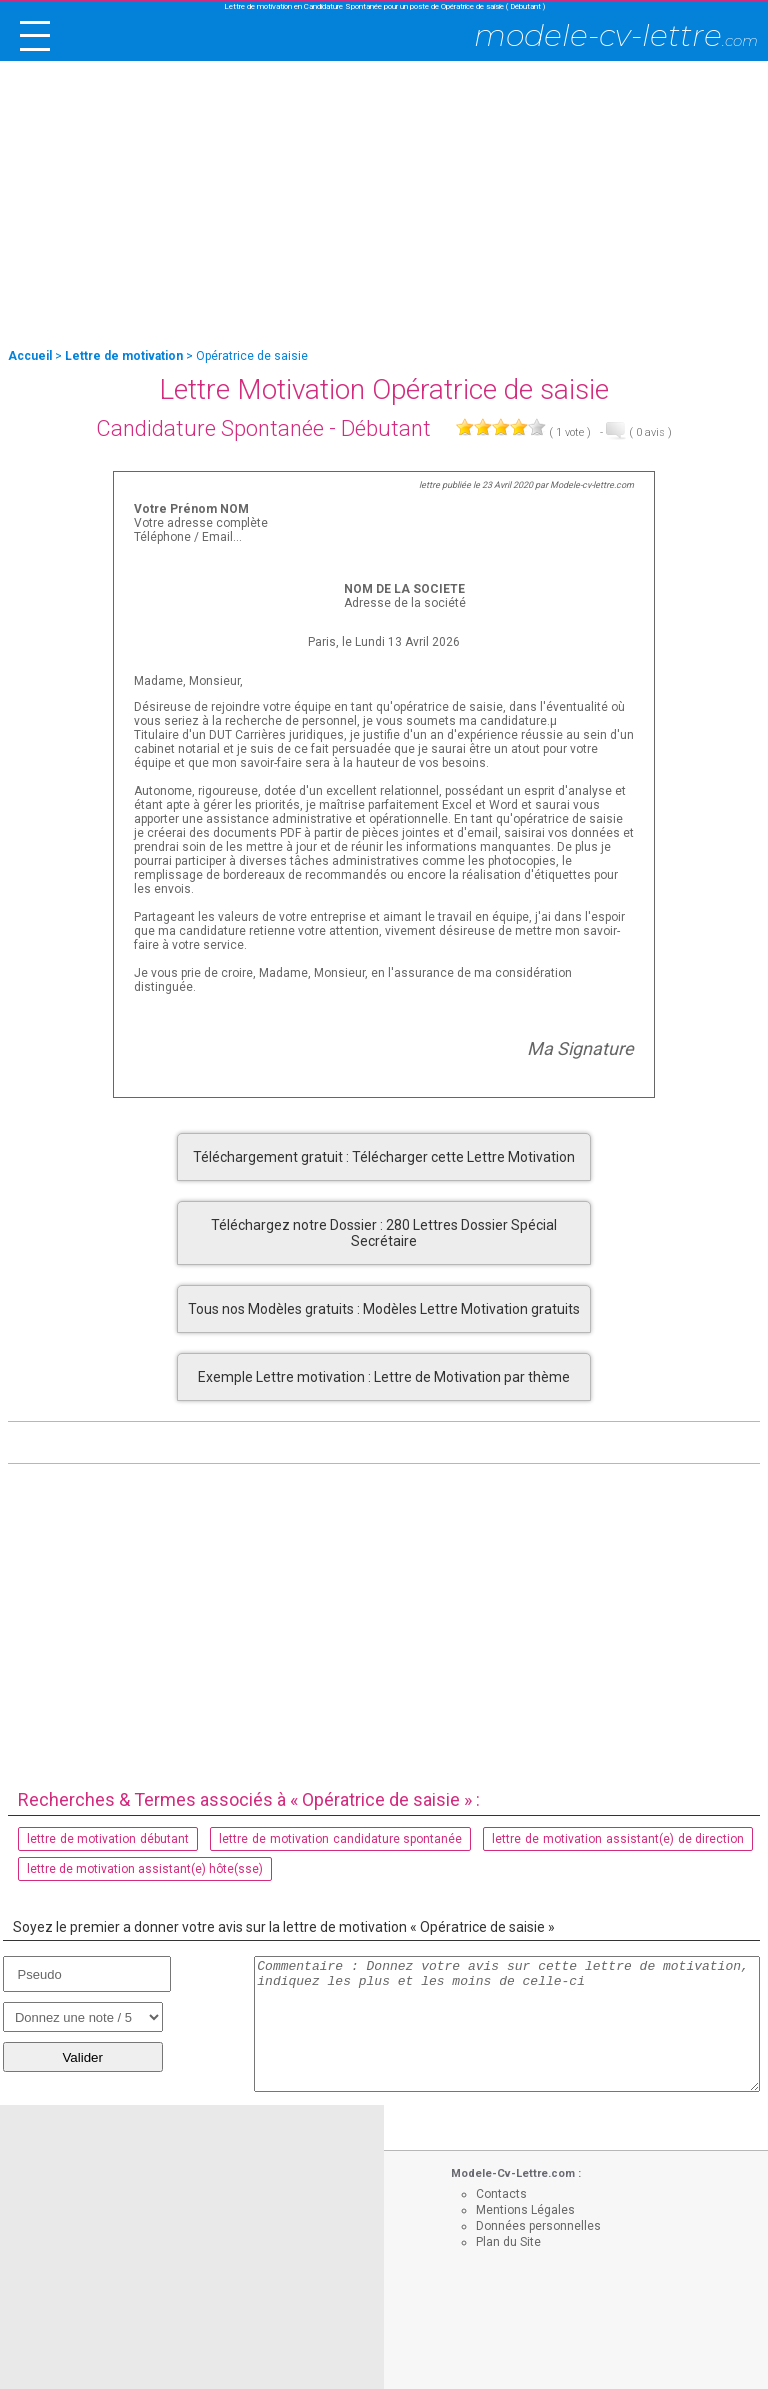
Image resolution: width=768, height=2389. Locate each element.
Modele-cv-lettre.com (592, 485)
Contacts (501, 2194)
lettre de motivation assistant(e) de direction (618, 1839)
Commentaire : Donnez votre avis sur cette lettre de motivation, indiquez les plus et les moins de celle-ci (507, 2024)
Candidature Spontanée (210, 428)
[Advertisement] (384, 206)
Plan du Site (508, 2242)
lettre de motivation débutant (108, 1839)
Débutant (386, 428)
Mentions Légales (525, 2210)
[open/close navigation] (35, 36)
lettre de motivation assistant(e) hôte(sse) (145, 1869)
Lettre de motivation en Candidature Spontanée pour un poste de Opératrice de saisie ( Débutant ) (384, 6)
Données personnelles (538, 2226)
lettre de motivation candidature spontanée (341, 1839)
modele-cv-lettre (616, 35)
